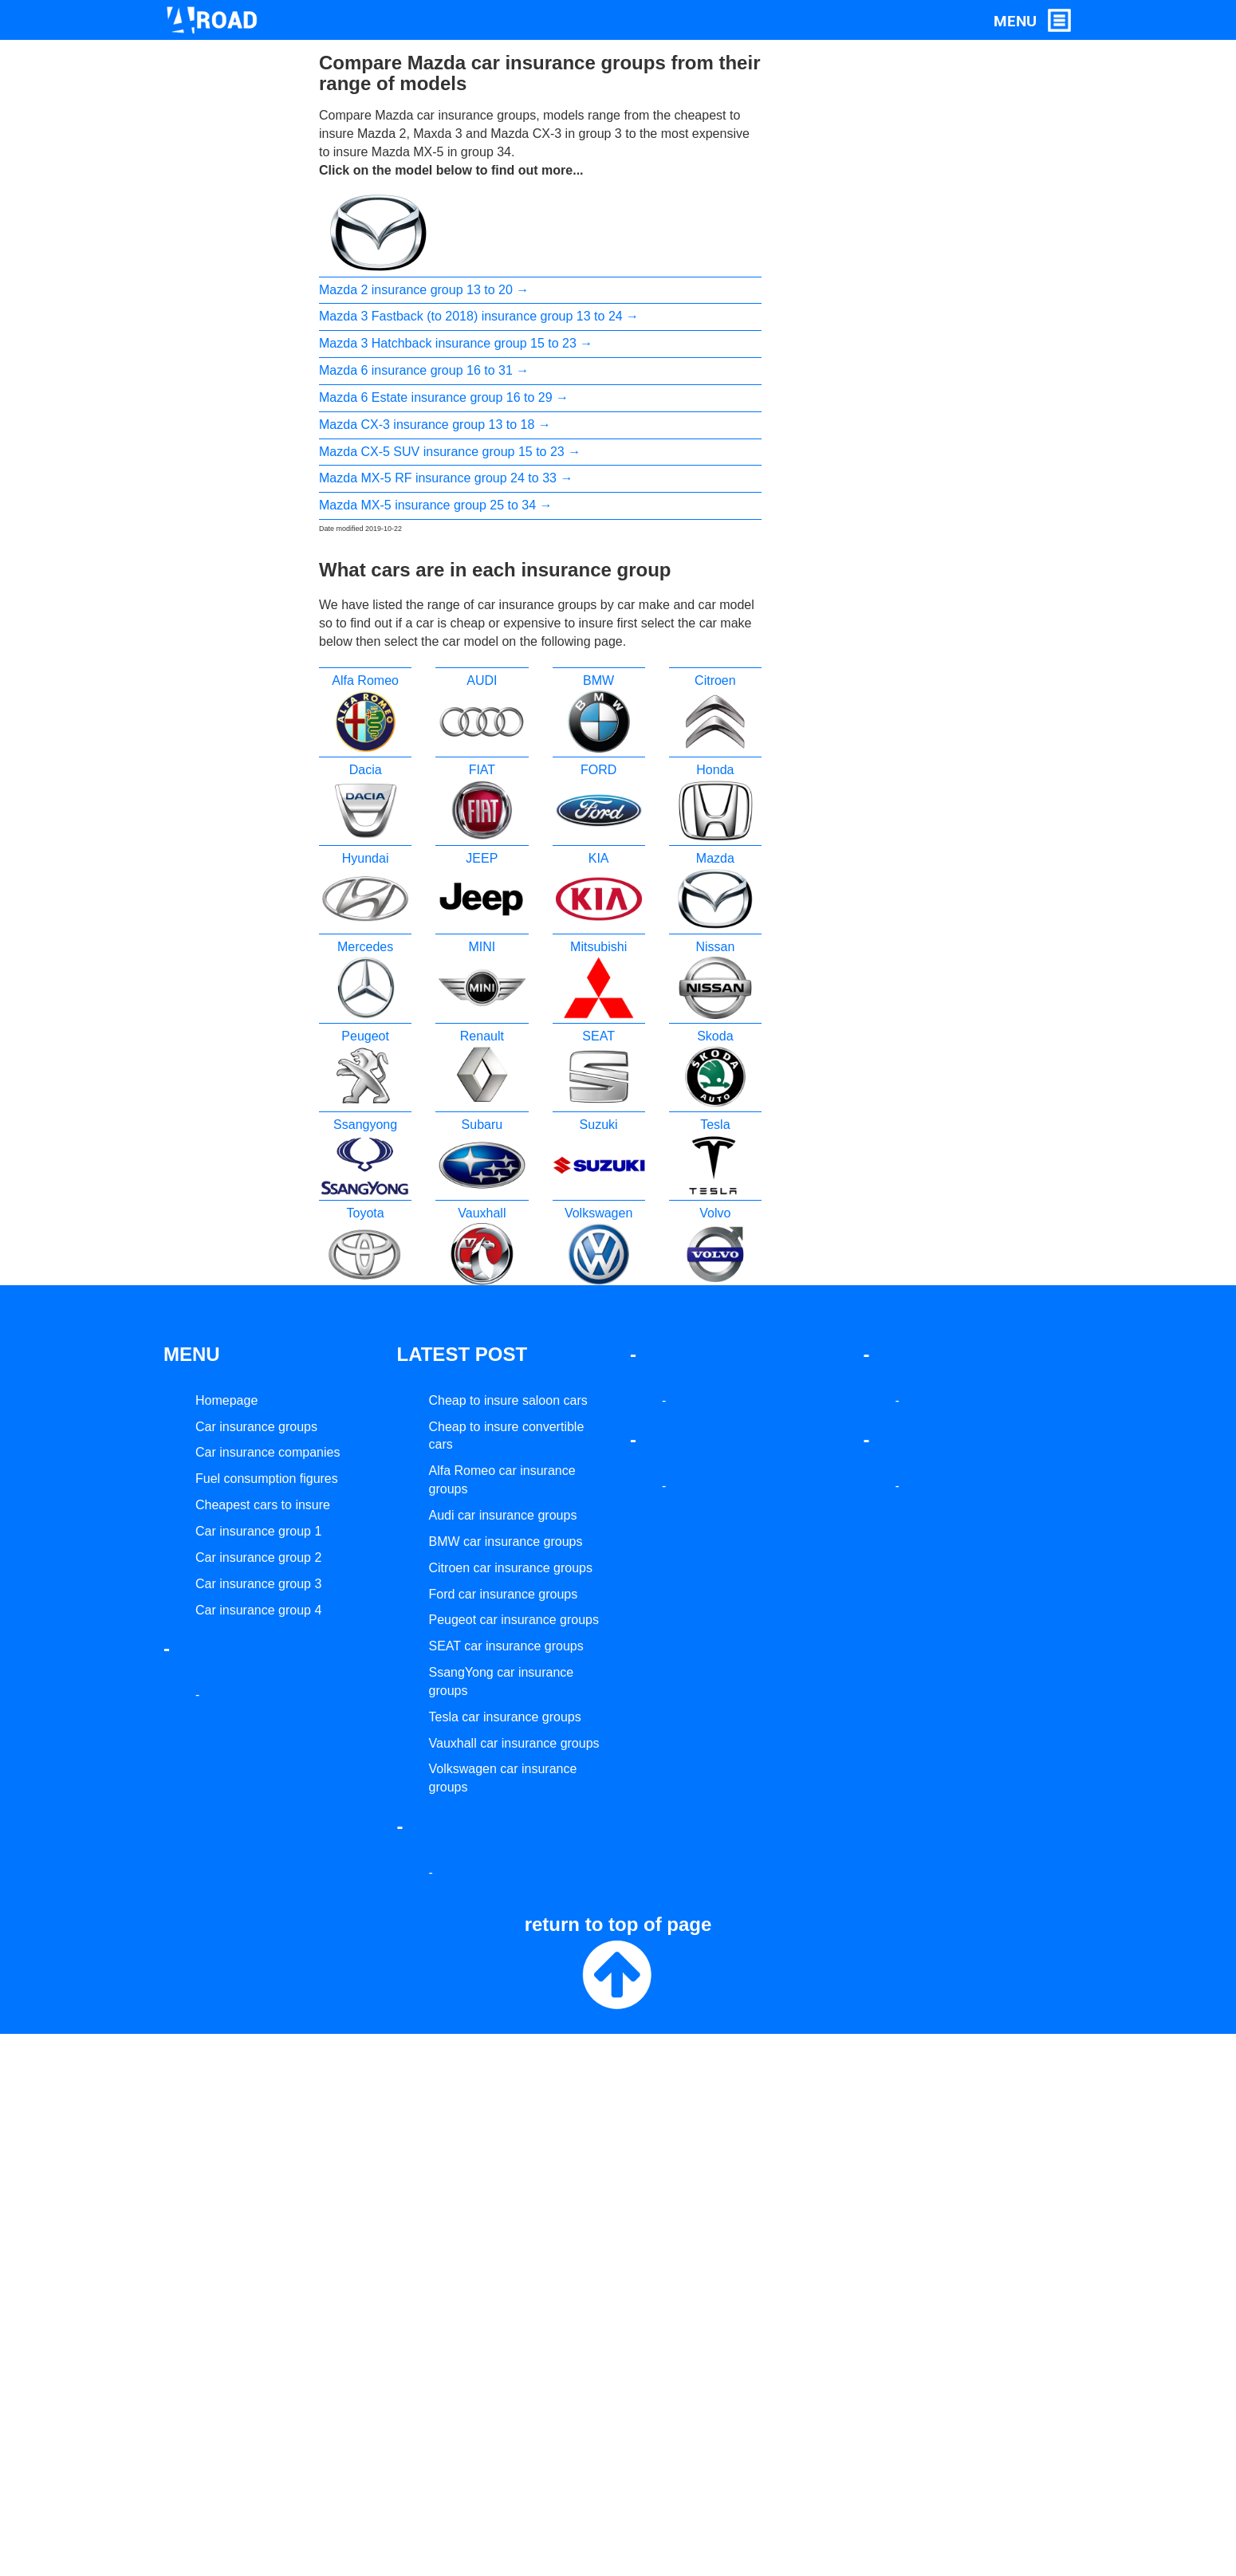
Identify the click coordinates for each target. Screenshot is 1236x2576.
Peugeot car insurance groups (514, 1619)
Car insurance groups (256, 1427)
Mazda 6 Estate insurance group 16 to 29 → (444, 397)
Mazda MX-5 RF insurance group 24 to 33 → (446, 478)
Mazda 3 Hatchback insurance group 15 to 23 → (455, 343)
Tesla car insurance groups (505, 1717)
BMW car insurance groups (506, 1541)
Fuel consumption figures (266, 1478)
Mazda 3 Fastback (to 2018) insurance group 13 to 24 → (479, 316)
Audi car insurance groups (503, 1515)
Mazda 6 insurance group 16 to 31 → (424, 370)
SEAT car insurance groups (506, 1646)
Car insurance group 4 (258, 1610)
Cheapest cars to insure (262, 1505)
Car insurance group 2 (258, 1557)
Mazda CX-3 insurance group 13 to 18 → (435, 424)
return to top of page (618, 1964)
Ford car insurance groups (503, 1594)
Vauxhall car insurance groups (514, 1743)
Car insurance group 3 (258, 1584)
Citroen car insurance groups (510, 1568)
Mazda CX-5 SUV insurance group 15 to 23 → (450, 451)
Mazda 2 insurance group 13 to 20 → (424, 290)
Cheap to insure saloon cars (508, 1400)
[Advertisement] (851, 292)
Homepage (226, 1400)
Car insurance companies (267, 1452)
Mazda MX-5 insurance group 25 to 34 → (436, 505)
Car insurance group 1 (258, 1531)
